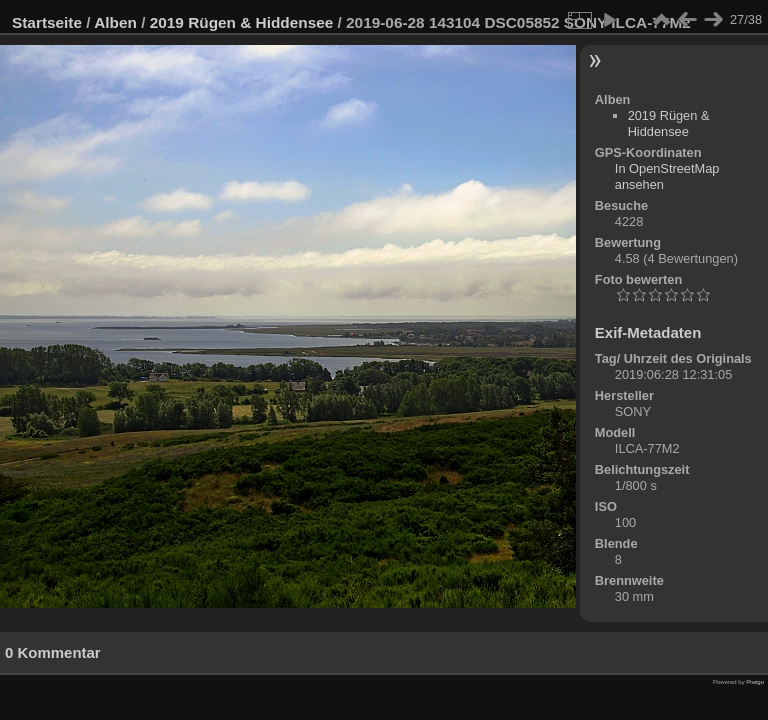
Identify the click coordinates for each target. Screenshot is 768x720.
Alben (115, 22)
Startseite (47, 22)
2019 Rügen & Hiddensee (242, 22)
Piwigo (755, 682)
